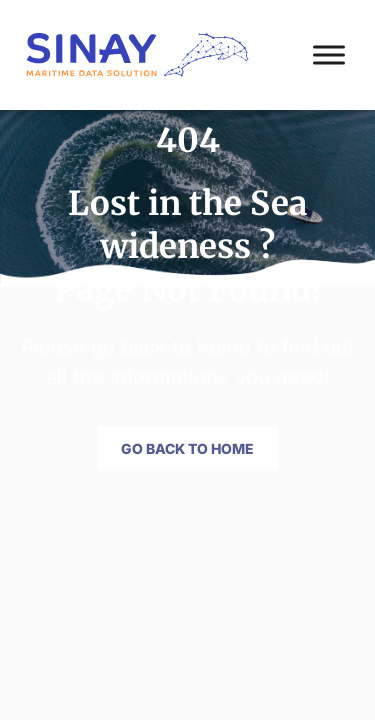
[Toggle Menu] (329, 54)
